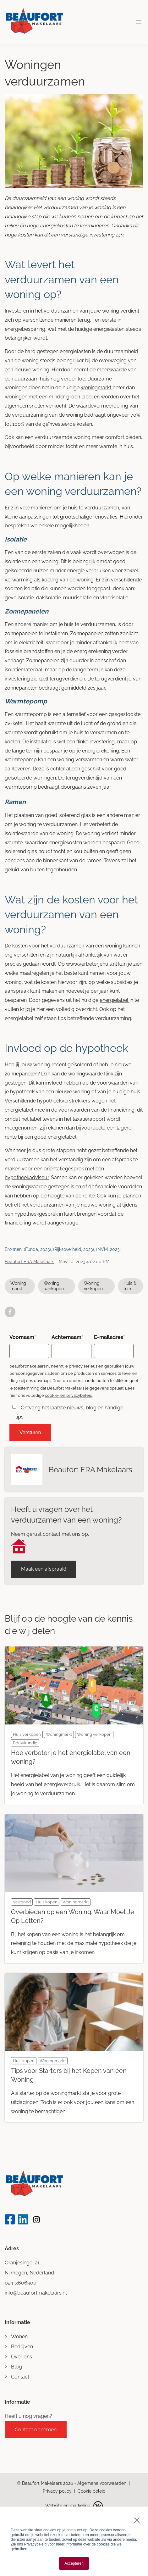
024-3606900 (20, 2283)
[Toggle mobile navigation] (138, 22)
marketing (80, 2505)
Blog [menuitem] (16, 2367)
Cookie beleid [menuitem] (92, 2491)
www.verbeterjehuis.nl (91, 964)
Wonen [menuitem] (19, 2337)
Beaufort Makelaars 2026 (48, 2483)
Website (53, 2505)
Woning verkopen (93, 1286)
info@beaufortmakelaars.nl (36, 2293)
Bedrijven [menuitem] (22, 2347)
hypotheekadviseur (27, 1177)
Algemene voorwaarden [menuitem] (101, 2483)
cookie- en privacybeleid (68, 1395)
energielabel (114, 1000)
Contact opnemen (36, 2430)
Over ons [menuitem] (21, 2357)
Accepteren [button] (74, 2563)
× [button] (135, 2520)
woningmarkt (96, 388)
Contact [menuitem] (20, 2377)
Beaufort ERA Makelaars (29, 1261)
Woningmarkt (18, 1286)
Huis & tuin (129, 1286)
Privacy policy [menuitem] (57, 2491)
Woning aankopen (54, 1286)
